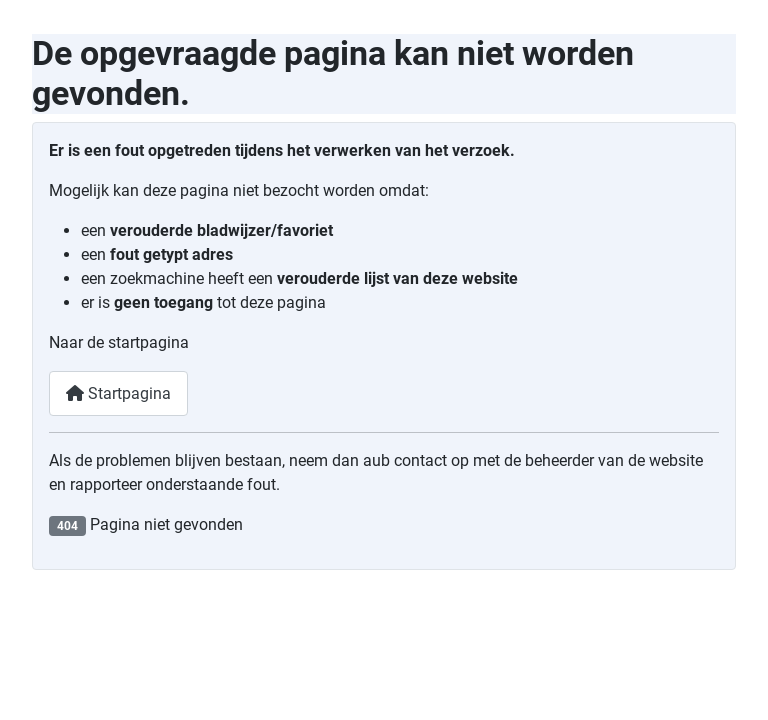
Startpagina (118, 393)
